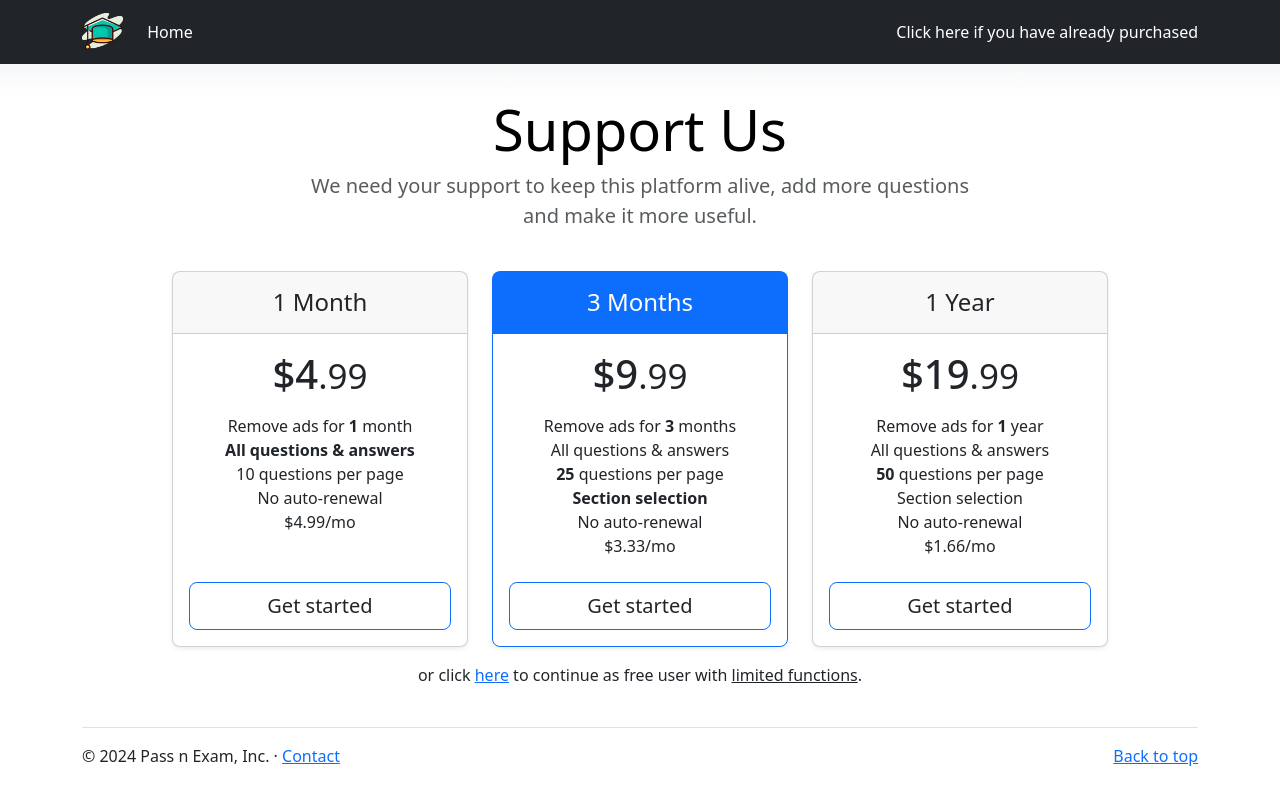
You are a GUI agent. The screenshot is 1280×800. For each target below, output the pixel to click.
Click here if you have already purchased (1047, 32)
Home (170, 32)
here (492, 675)
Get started (319, 605)
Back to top (1155, 756)
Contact (311, 756)
